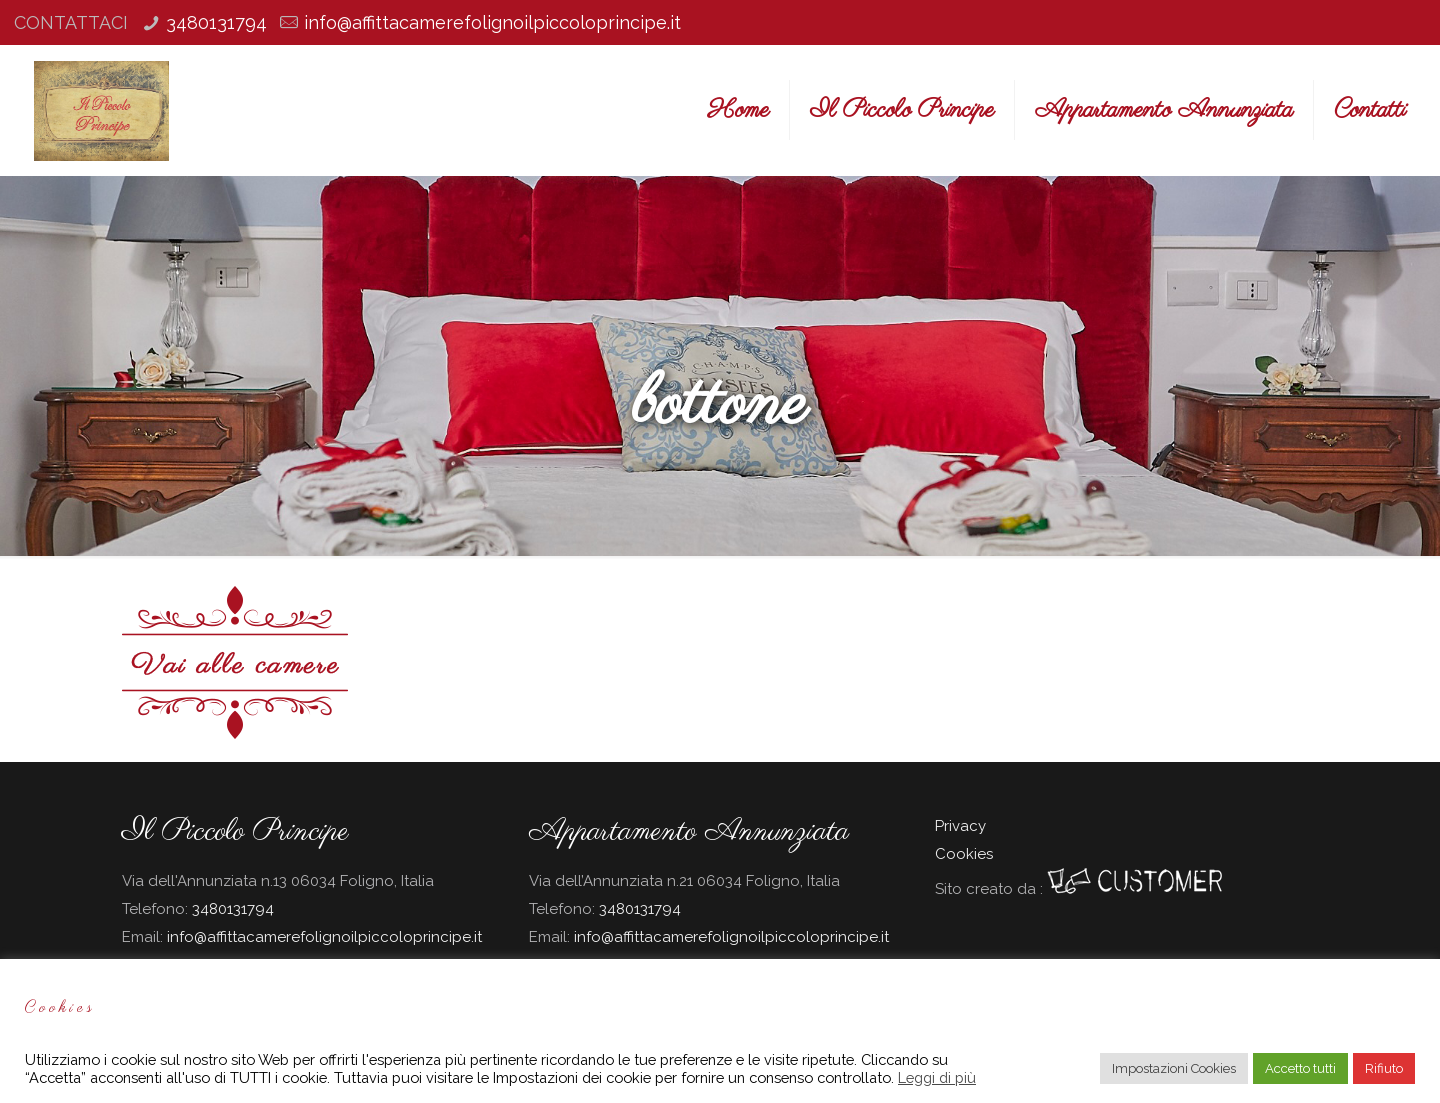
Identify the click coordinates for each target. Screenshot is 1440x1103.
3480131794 (216, 22)
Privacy (960, 826)
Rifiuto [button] (1384, 1068)
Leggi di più (937, 1077)
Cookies (964, 854)
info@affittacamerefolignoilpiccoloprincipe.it (492, 22)
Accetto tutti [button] (1300, 1068)
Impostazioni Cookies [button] (1174, 1068)
